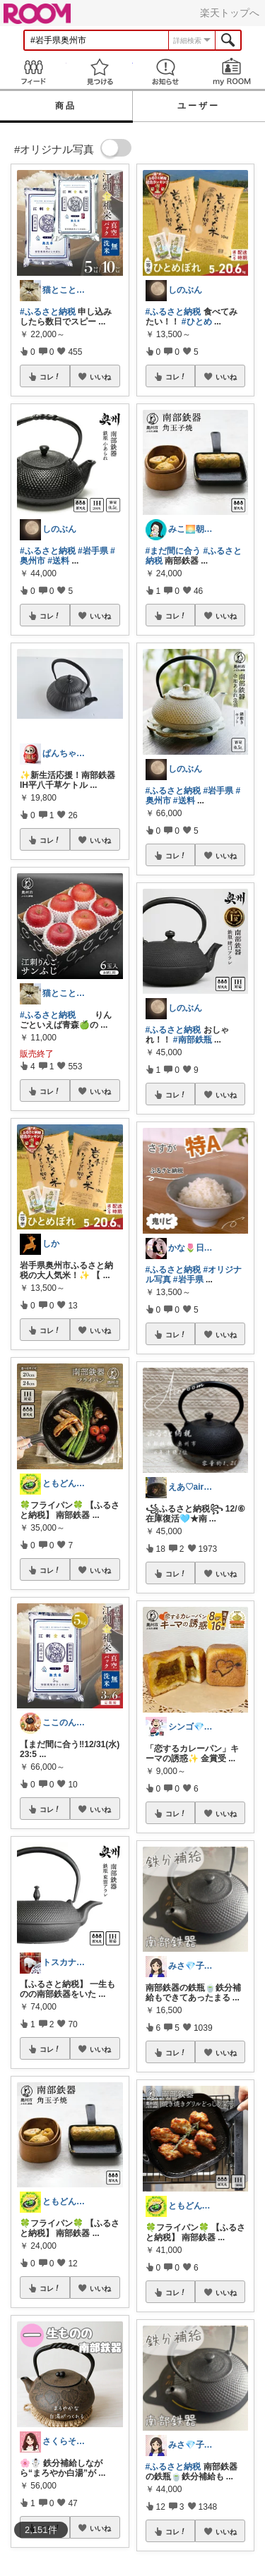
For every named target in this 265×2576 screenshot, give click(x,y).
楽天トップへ (229, 12)
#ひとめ (197, 322)
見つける (99, 71)
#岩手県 (93, 551)
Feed (33, 71)
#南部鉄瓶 (192, 1040)
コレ (50, 376)
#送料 (58, 561)
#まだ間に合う (173, 551)
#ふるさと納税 (48, 312)
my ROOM (232, 71)
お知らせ (166, 71)
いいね (100, 376)
